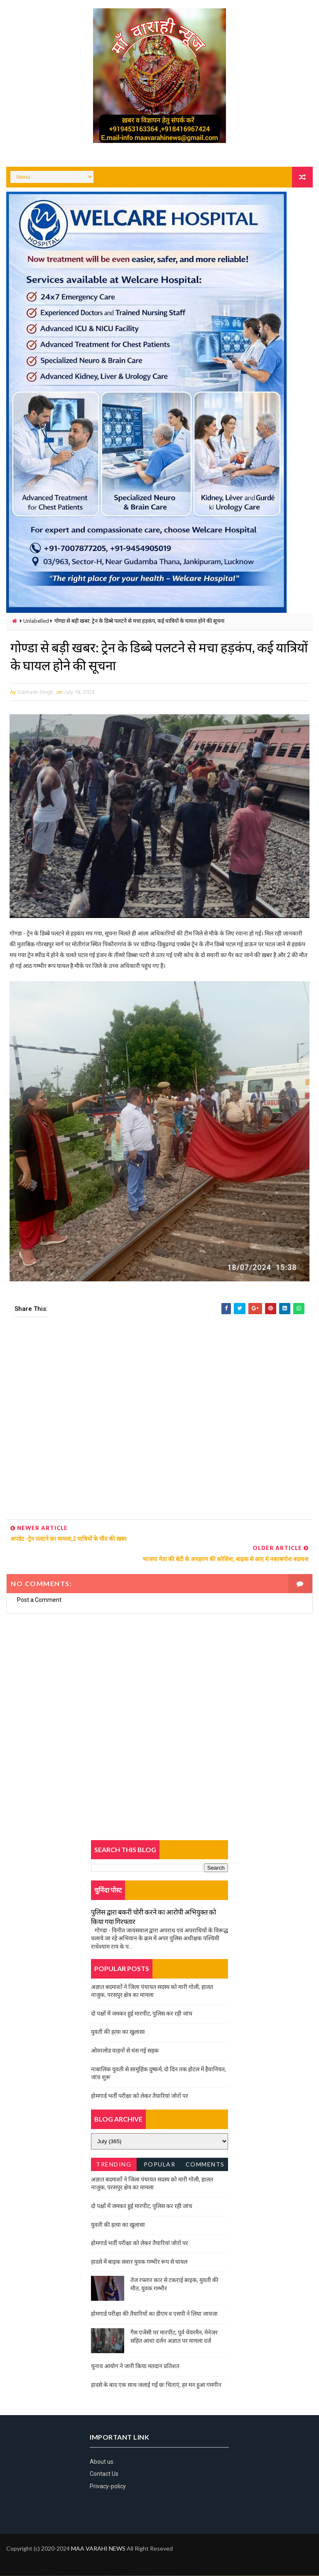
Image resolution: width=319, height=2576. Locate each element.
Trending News (113, 2166)
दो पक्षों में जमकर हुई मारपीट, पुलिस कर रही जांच (141, 2013)
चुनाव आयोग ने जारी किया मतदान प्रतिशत (135, 2366)
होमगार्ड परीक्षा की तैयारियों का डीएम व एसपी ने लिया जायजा (154, 2314)
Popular (160, 2164)
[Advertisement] (159, 1421)
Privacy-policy (108, 2486)
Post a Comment (39, 1600)
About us (101, 2462)
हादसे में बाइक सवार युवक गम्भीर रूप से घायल (139, 2261)
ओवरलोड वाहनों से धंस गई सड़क (125, 2050)
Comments (205, 2164)
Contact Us (104, 2474)
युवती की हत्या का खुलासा (118, 2032)
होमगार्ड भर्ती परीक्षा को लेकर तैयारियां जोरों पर (139, 2096)
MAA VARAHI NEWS (98, 2548)
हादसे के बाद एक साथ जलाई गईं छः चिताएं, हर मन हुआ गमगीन (156, 2384)
